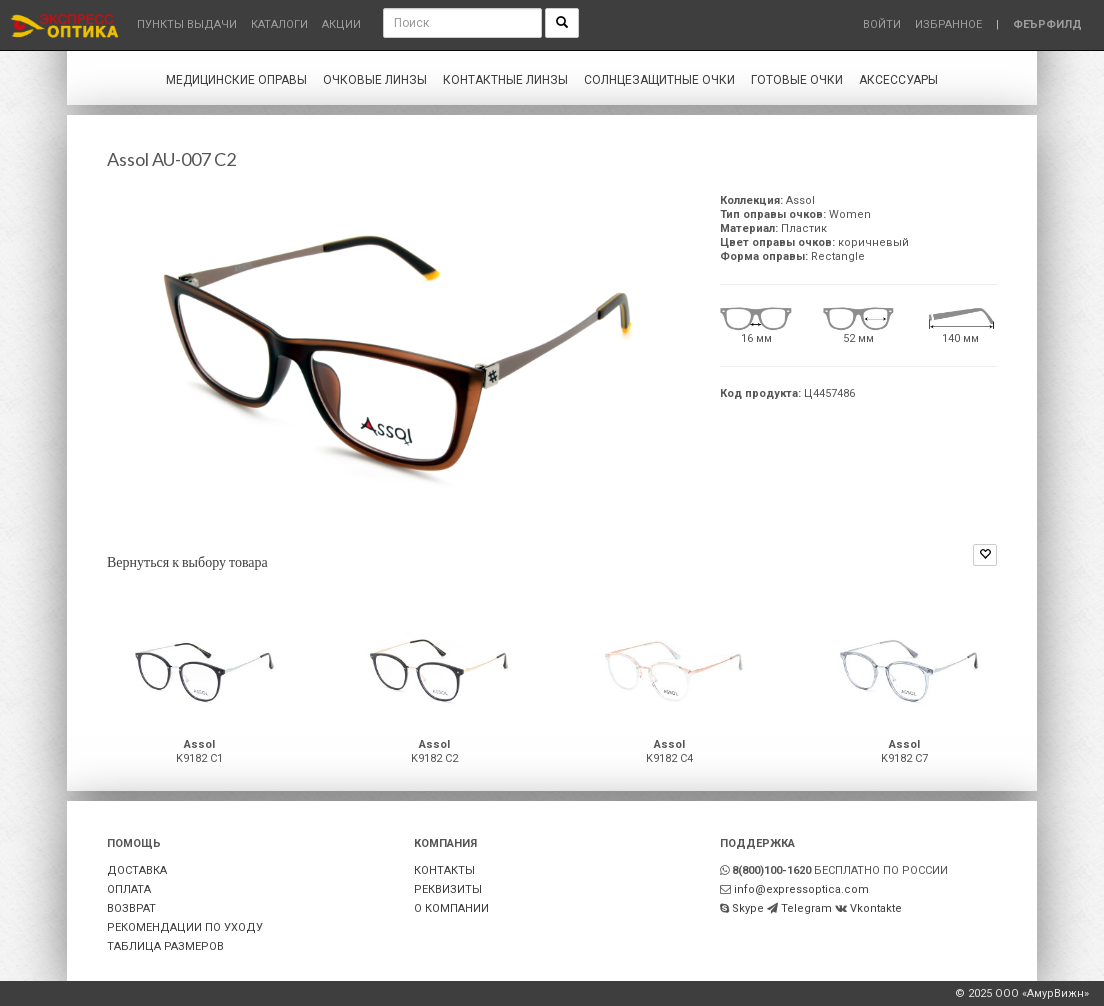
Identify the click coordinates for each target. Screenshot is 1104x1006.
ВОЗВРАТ (131, 908)
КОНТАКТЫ (444, 870)
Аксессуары (898, 80)
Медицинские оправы (236, 80)
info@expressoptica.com (801, 889)
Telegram (806, 908)
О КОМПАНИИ (451, 908)
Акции (341, 24)
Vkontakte (876, 908)
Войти (882, 24)
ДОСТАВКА (137, 870)
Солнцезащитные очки (659, 80)
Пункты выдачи (187, 24)
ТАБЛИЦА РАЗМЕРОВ (165, 946)
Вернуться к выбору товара (187, 561)
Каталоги (279, 24)
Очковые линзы (375, 80)
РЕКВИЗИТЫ (448, 889)
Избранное (948, 24)
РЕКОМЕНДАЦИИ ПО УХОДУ (185, 927)
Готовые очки (797, 80)
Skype (748, 908)
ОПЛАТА (129, 889)
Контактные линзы (505, 80)
